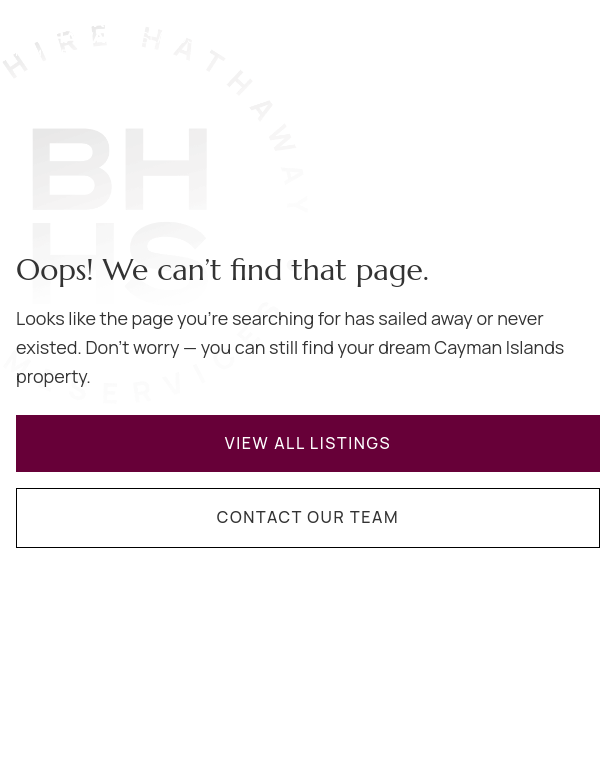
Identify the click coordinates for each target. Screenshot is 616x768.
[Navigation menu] (588, 33)
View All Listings (308, 443)
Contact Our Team (308, 517)
